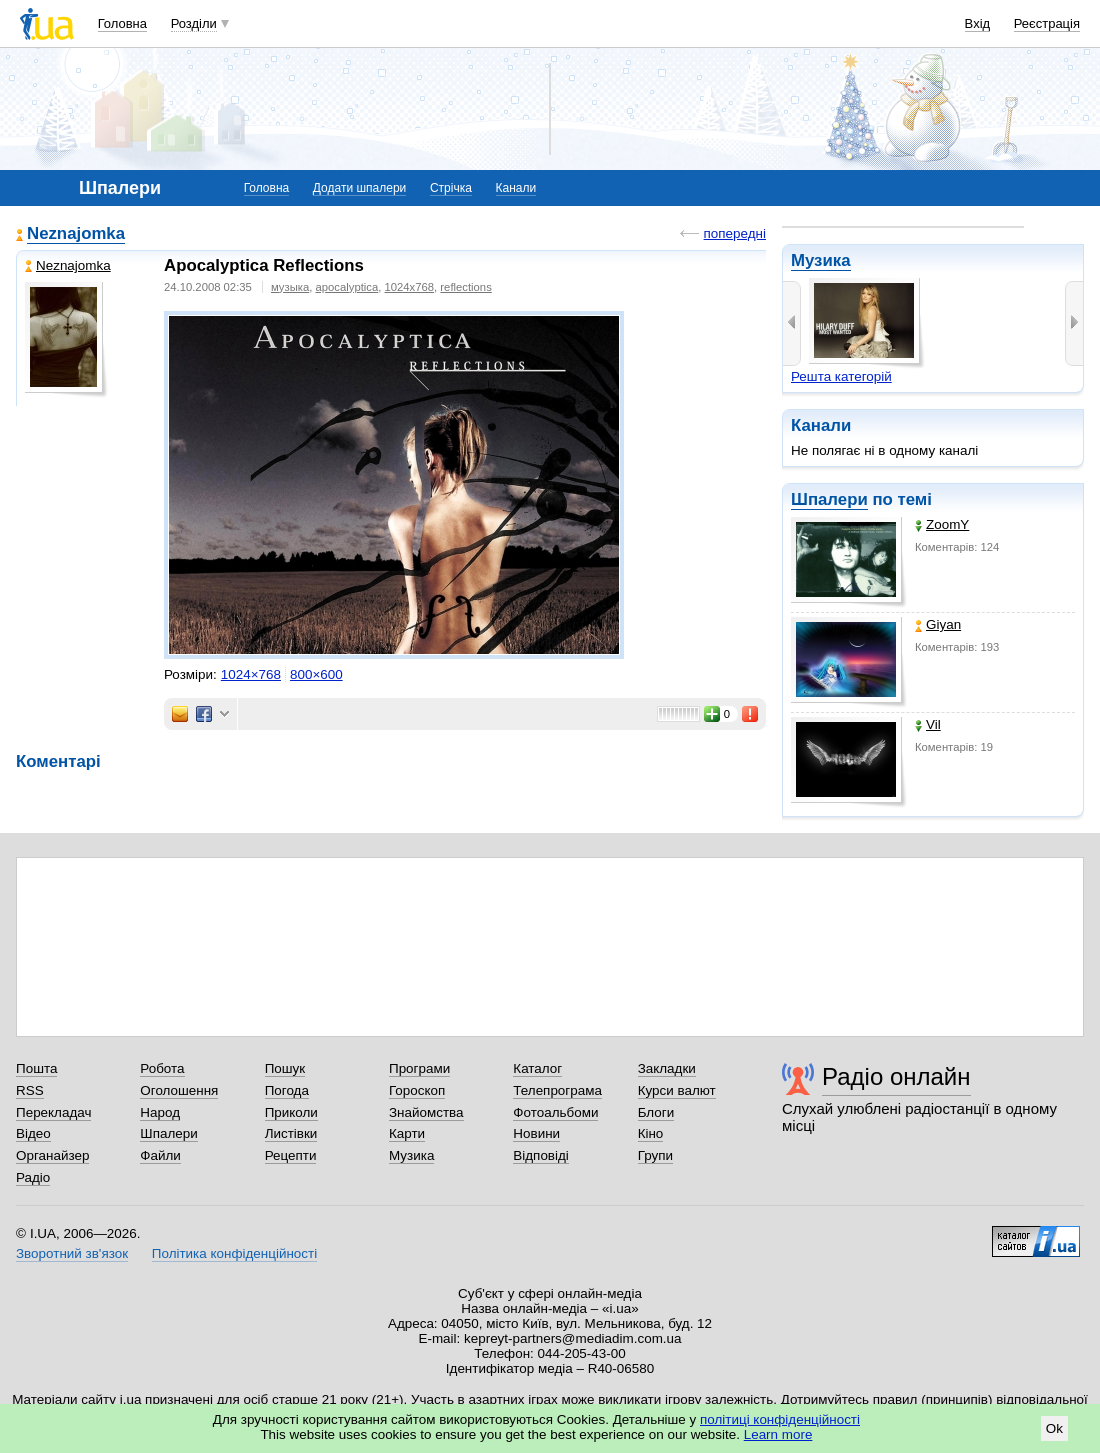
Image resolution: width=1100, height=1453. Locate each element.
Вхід (978, 23)
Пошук (285, 1068)
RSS (30, 1090)
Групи (655, 1155)
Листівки (291, 1133)
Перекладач (53, 1112)
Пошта (36, 1068)
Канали (516, 188)
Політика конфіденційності (234, 1253)
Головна (122, 23)
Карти (407, 1133)
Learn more (778, 1434)
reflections (465, 287)
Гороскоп (417, 1090)
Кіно (651, 1133)
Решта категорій (841, 376)
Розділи (194, 23)
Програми (419, 1068)
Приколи (291, 1112)
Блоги (656, 1112)
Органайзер (52, 1155)
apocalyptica (347, 287)
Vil (928, 724)
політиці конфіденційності (780, 1419)
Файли (160, 1155)
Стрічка (451, 188)
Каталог (537, 1068)
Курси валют (677, 1090)
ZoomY (942, 524)
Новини (536, 1133)
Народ (160, 1112)
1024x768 (410, 287)
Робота (162, 1068)
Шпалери (829, 499)
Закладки (667, 1068)
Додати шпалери (359, 188)
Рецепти (291, 1155)
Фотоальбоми (555, 1112)
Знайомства (426, 1112)
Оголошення (179, 1090)
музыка (290, 287)
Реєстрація (1047, 23)
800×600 (316, 674)
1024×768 (251, 674)
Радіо (33, 1177)
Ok (1054, 1428)
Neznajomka (76, 233)
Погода (287, 1090)
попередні (735, 233)
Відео (33, 1133)
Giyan (938, 624)
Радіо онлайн (896, 1076)
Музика (821, 260)
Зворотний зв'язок (72, 1253)
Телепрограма (557, 1090)
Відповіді (541, 1155)
